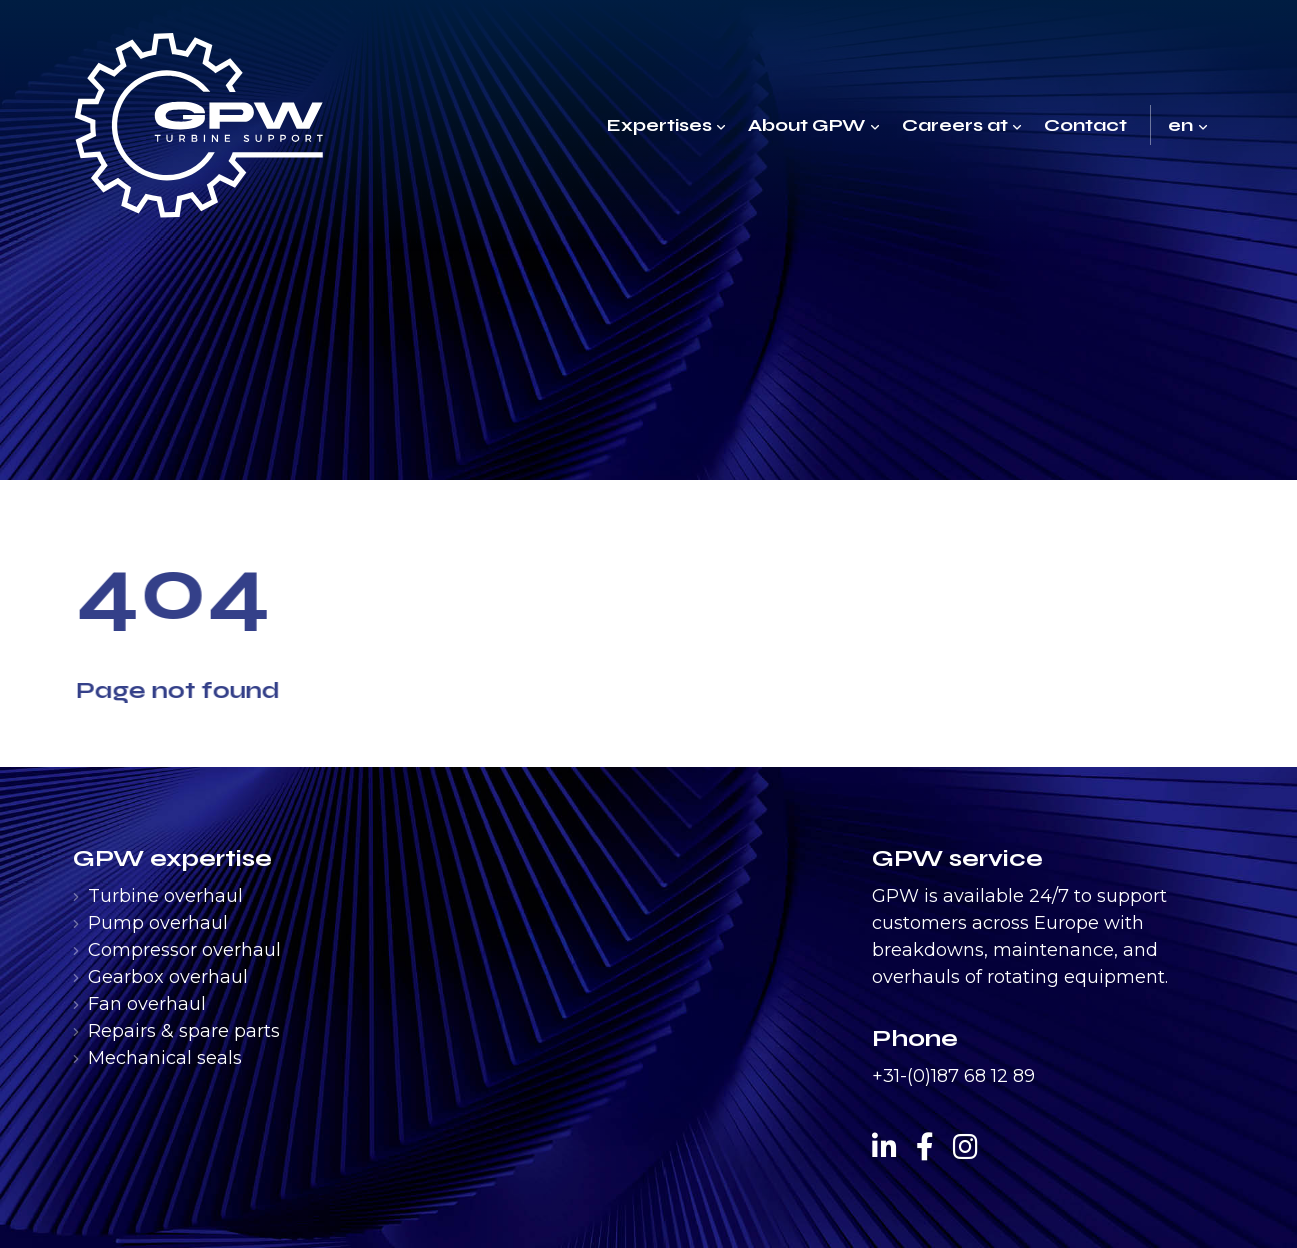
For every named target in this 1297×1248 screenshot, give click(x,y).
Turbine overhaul (165, 896)
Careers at (955, 125)
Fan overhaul (147, 1004)
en (1180, 125)
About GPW (806, 125)
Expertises (659, 125)
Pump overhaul (158, 923)
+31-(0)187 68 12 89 (953, 1076)
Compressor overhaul (184, 950)
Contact (1085, 125)
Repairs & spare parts (184, 1031)
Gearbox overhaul (168, 977)
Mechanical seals (165, 1058)
